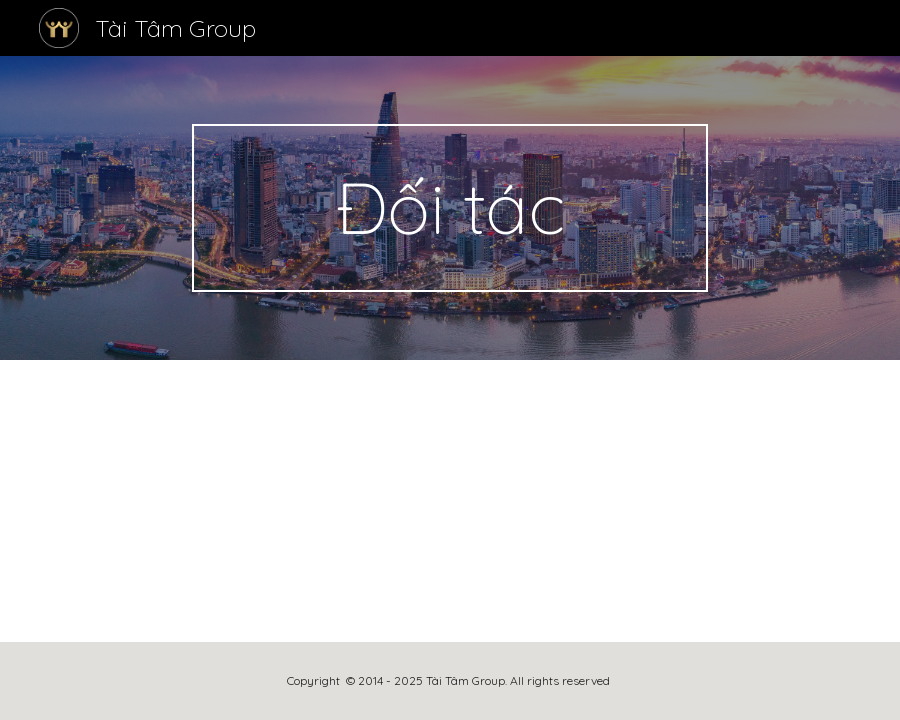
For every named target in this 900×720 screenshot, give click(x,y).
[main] (450, 208)
